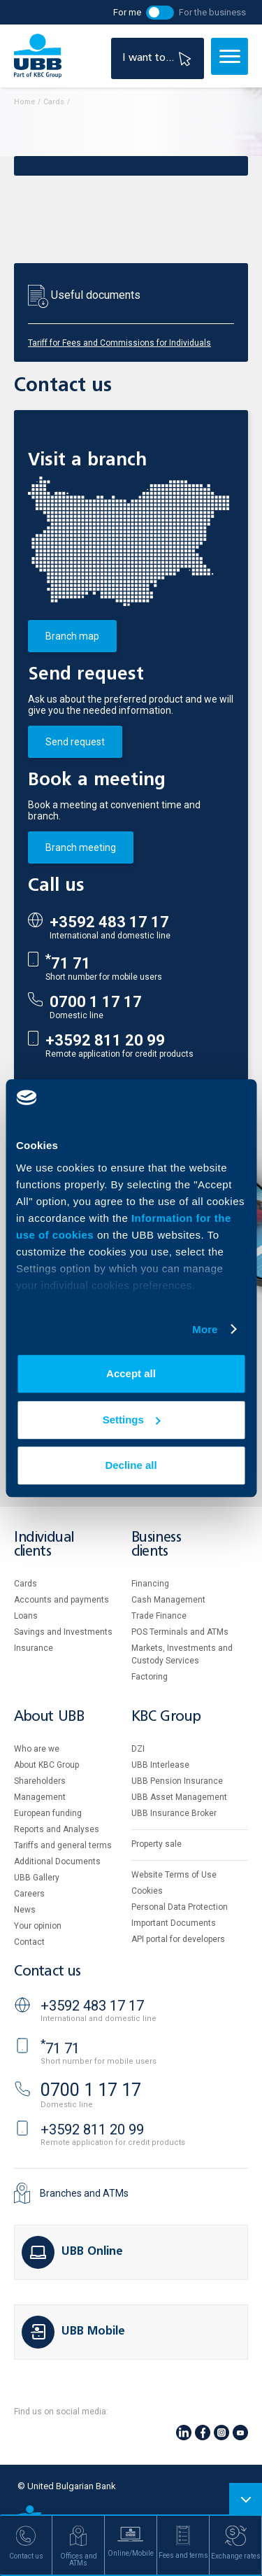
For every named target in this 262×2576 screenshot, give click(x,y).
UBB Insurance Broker (174, 1813)
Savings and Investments (63, 1632)
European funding (48, 1813)
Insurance (33, 1648)
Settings (132, 1420)
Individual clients (44, 1544)
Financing (150, 1584)
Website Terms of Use (174, 1875)
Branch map (72, 636)
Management (40, 1797)
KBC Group (166, 1717)
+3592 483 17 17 (109, 922)
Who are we (36, 1749)
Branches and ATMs (84, 2193)
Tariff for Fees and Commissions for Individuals (119, 343)
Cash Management (168, 1600)
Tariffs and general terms (63, 1845)
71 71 (68, 963)
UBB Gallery (36, 1877)
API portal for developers (178, 1939)
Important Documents (173, 1923)
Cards (25, 1584)
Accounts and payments (61, 1600)
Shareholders (40, 1781)
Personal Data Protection (179, 1907)
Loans (26, 1616)
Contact (29, 1942)
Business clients (156, 1544)
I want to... (158, 58)
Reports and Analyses (56, 1829)
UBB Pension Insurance (177, 1781)
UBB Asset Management (179, 1797)
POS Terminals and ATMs (179, 1632)
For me (127, 12)
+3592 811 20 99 (105, 1040)
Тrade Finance (159, 1616)
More (204, 1329)
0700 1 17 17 (96, 1002)
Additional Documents (57, 1861)
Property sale (156, 1844)
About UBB (49, 1717)
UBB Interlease (160, 1765)
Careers (29, 1894)
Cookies (147, 1891)
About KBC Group (46, 1765)
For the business (212, 12)
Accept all (131, 1373)
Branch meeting (80, 847)
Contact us (47, 1971)
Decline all (131, 1465)
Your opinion (37, 1926)
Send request (75, 741)
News (25, 1910)
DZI (138, 1749)
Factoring (149, 1677)
